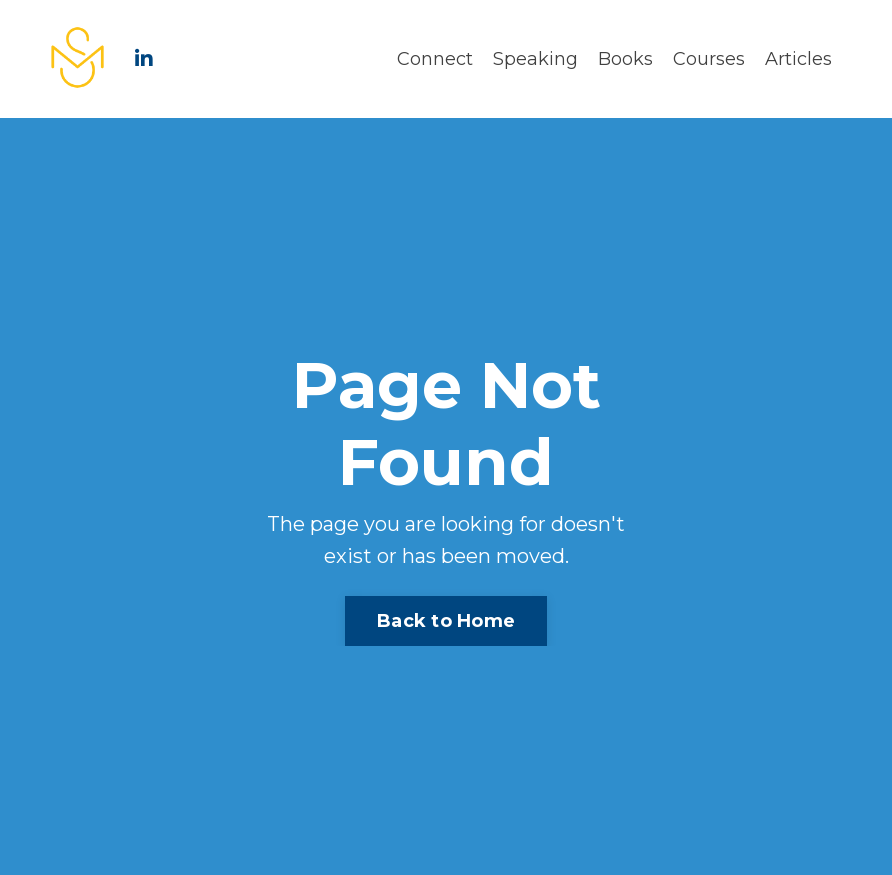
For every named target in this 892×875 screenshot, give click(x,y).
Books (625, 59)
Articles (798, 59)
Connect (435, 59)
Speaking (535, 59)
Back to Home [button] (446, 621)
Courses (709, 59)
